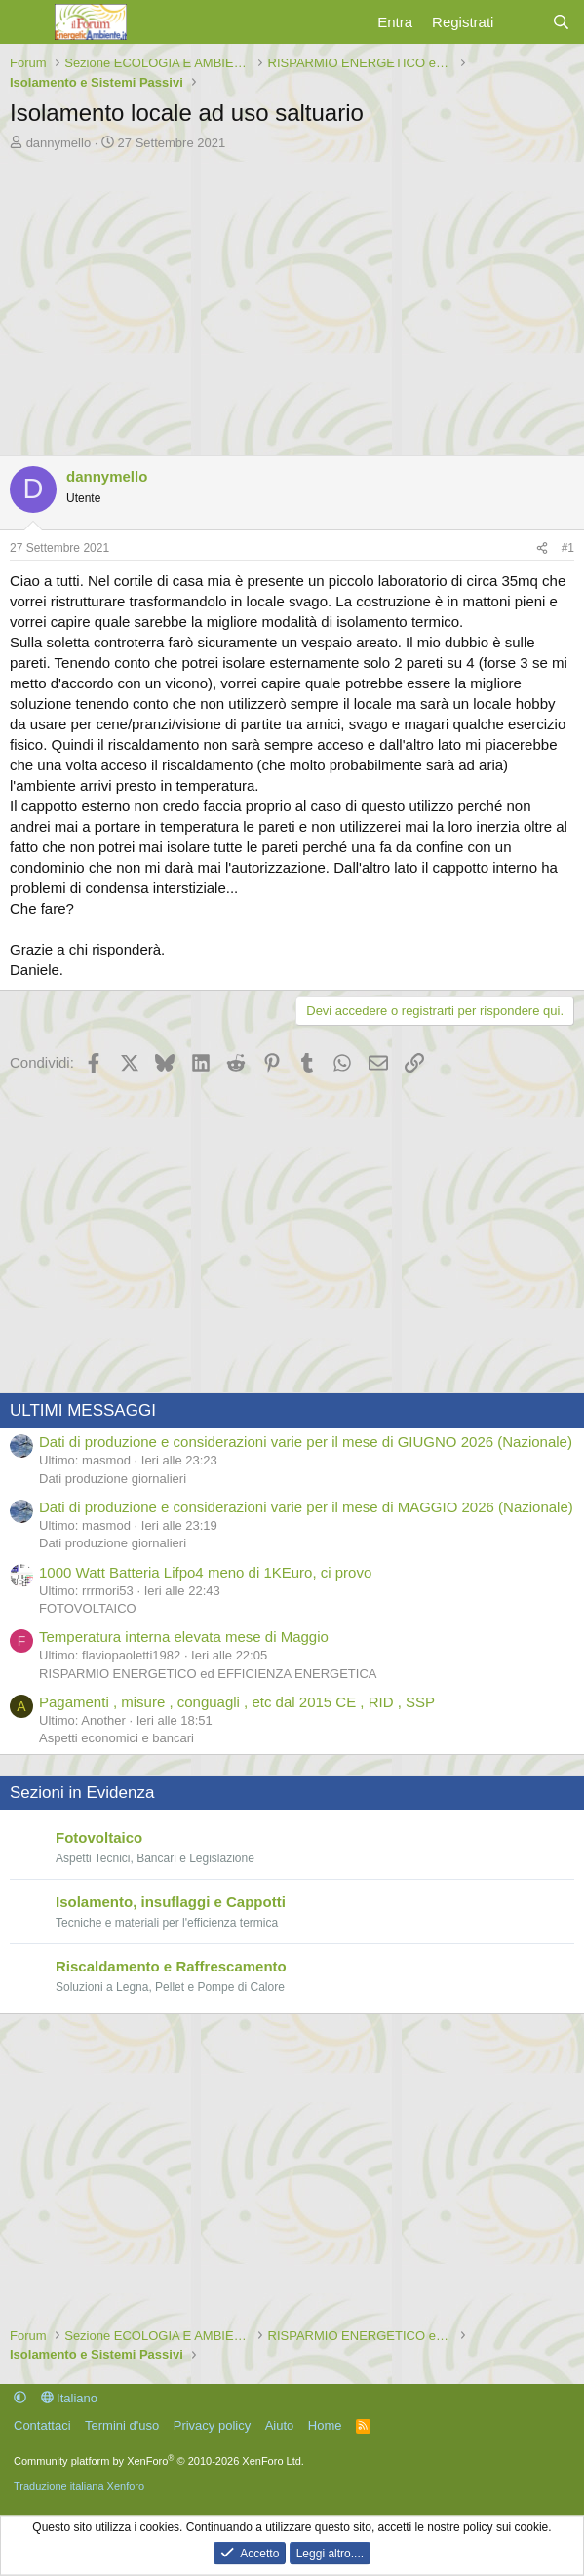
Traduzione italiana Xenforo (79, 2486)
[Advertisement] (292, 298)
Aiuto (279, 2425)
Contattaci (42, 2425)
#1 (568, 548)
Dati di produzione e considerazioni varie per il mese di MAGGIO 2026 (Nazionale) (306, 1507)
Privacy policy (212, 2425)
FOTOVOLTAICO (87, 1608)
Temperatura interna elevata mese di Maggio (184, 1636)
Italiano (69, 2398)
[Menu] (27, 22)
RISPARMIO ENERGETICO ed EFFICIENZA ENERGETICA (207, 1673)
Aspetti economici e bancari (116, 1738)
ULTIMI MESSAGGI (83, 1410)
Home (325, 2425)
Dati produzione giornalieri (112, 1478)
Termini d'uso (122, 2425)
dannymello (59, 143)
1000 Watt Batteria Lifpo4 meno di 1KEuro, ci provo (205, 1572)
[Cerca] (561, 22)
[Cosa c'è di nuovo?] (522, 22)
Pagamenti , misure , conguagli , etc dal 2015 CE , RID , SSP (237, 1702)
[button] (20, 2398)
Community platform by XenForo (159, 2461)
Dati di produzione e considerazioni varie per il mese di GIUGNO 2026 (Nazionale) (305, 1441)
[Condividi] (542, 548)
